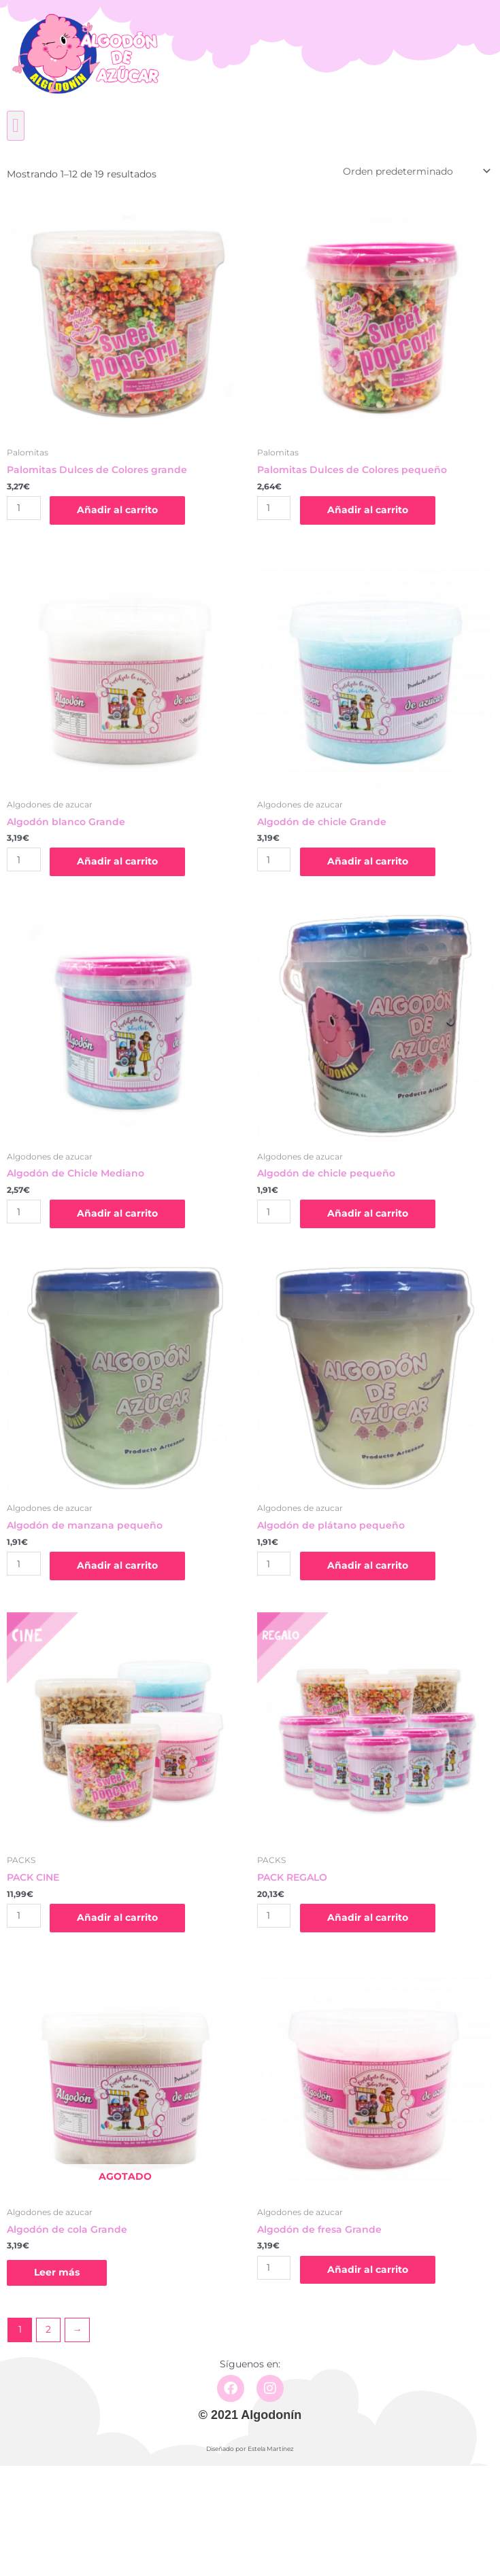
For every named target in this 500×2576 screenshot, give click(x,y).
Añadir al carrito (117, 509)
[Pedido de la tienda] (415, 171)
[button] (15, 126)
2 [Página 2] (48, 2329)
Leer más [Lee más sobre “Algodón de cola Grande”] (57, 2272)
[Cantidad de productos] (24, 508)
